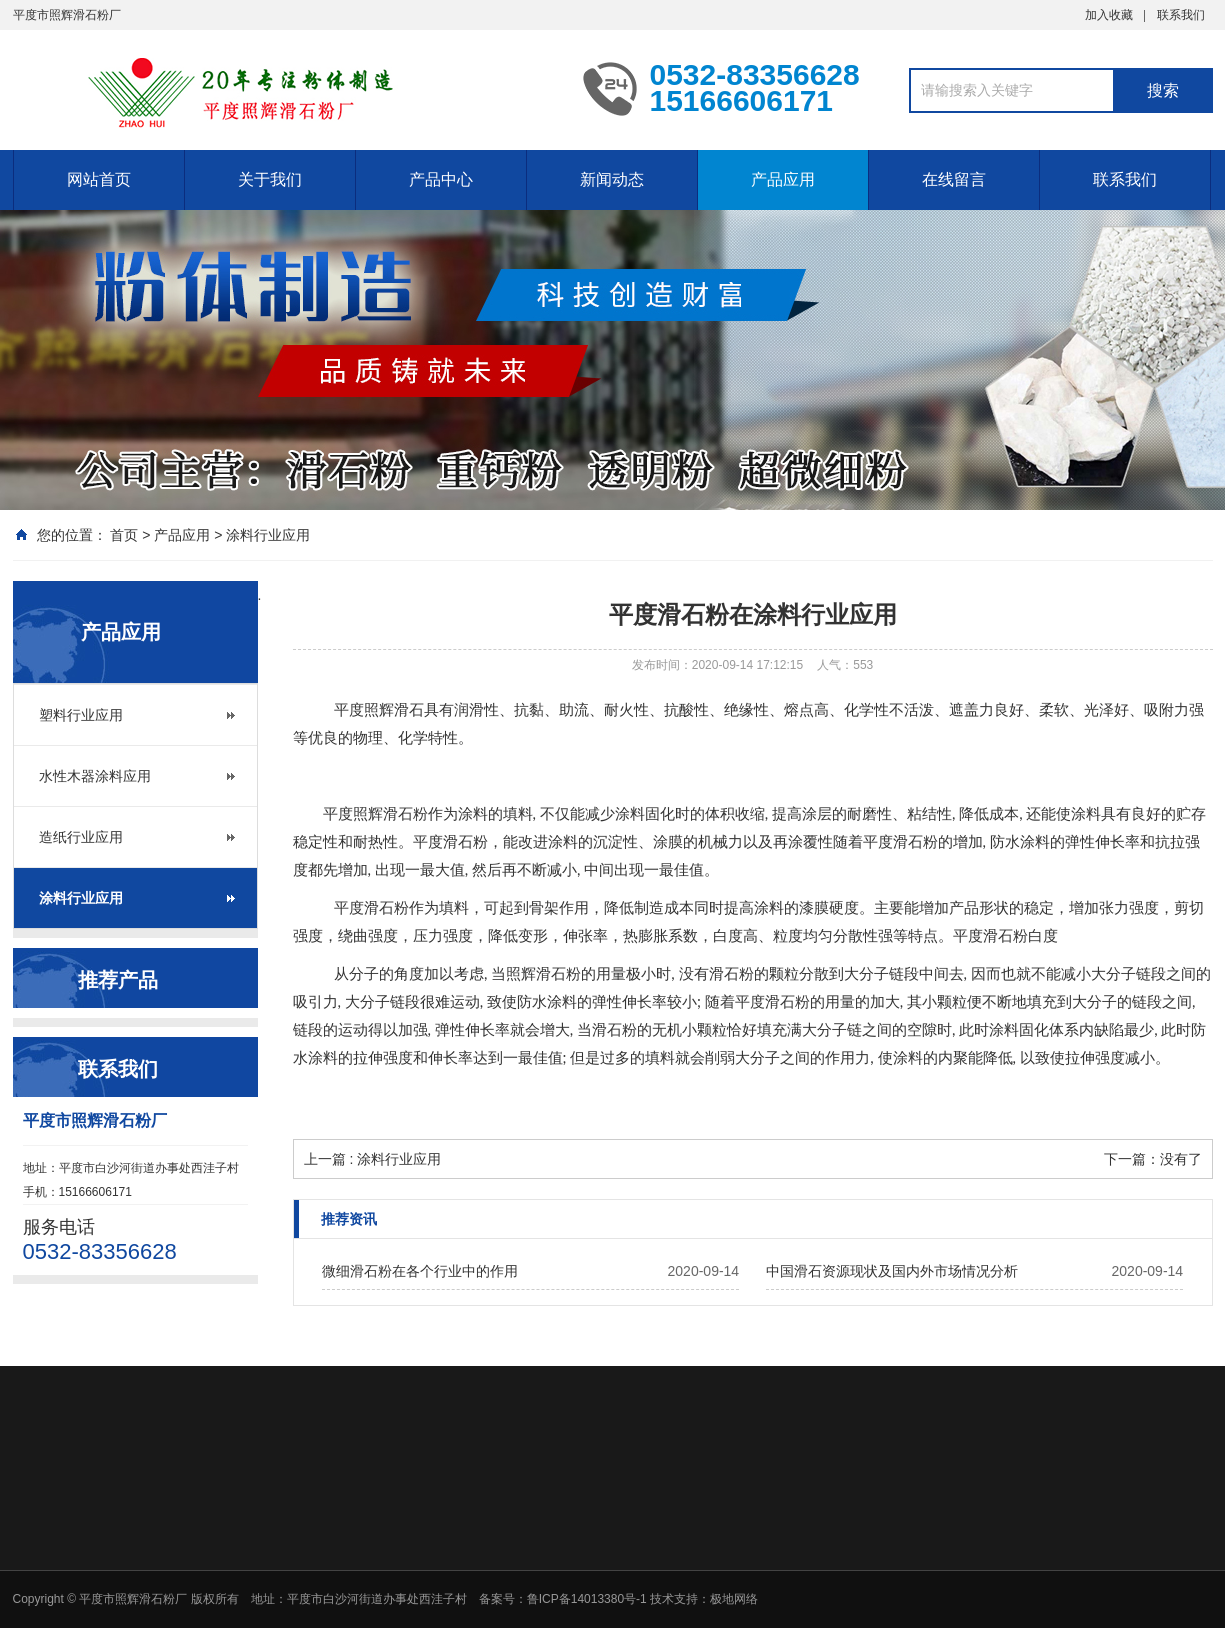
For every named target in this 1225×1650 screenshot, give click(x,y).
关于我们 (270, 179)
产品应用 (783, 179)
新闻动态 (612, 179)
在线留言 (954, 179)
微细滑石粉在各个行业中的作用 (420, 1271)
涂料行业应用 (268, 535)
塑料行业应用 (81, 715)
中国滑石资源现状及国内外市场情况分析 (892, 1271)
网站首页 (99, 179)
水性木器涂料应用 (95, 776)
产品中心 (441, 179)
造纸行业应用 (81, 837)
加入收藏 (1109, 15)
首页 (124, 535)
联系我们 (1181, 15)
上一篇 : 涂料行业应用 (373, 1159)
